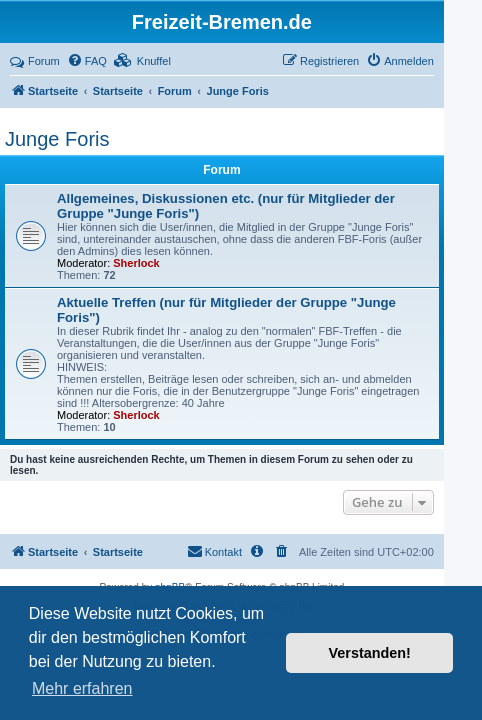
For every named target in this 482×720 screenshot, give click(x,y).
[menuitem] (87, 61)
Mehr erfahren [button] (82, 688)
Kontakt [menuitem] (214, 551)
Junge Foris (57, 139)
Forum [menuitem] (35, 61)
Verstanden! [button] (370, 653)
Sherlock (136, 263)
